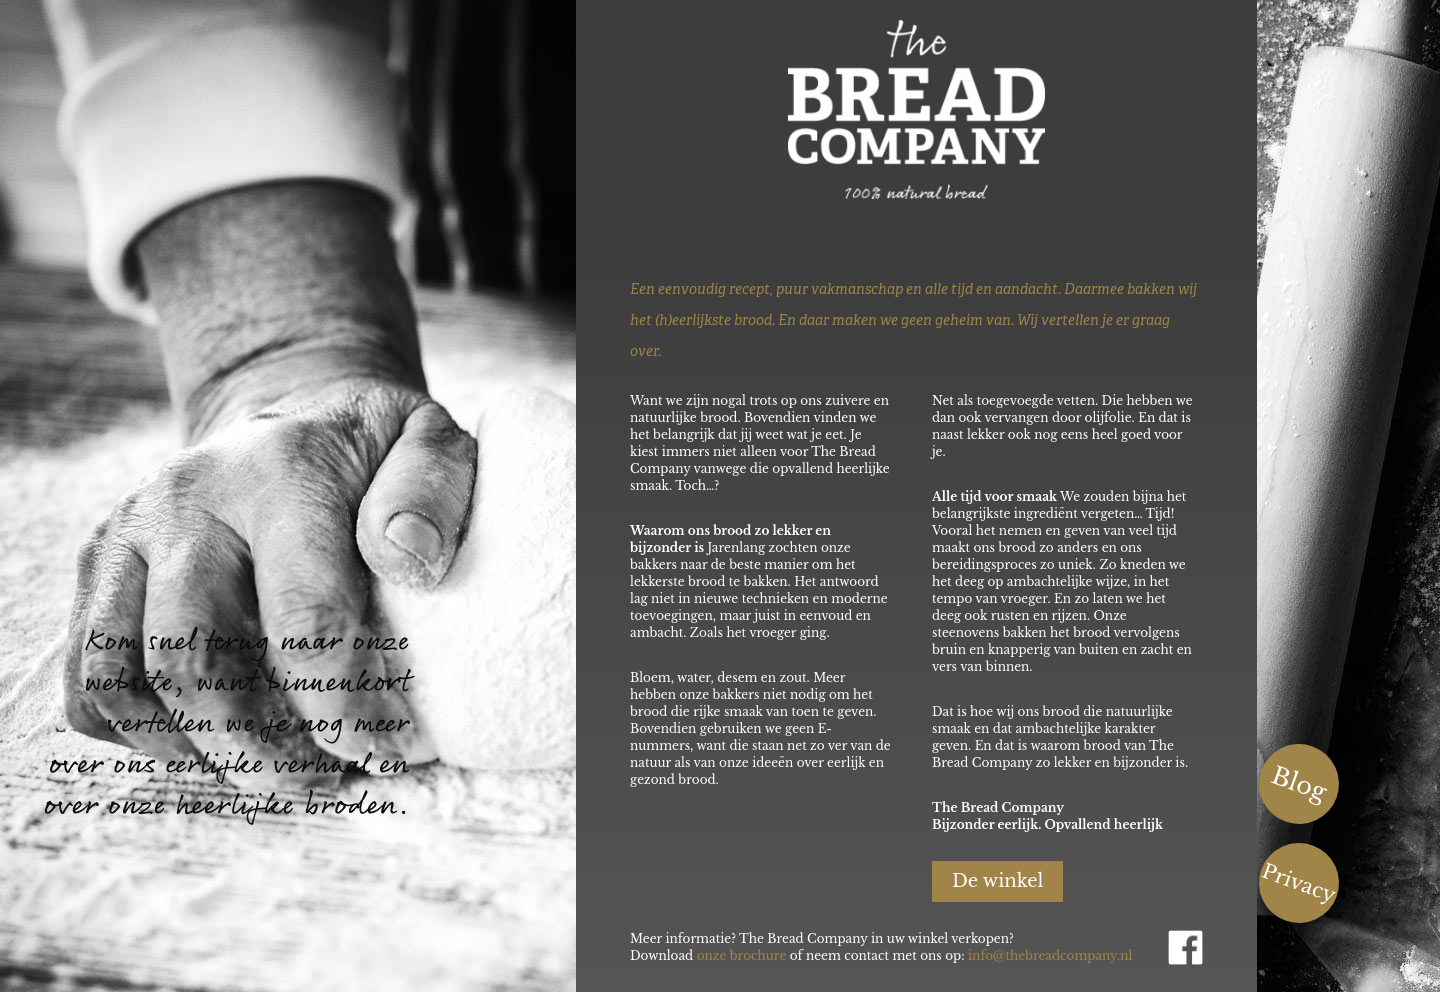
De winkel (997, 881)
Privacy (1299, 883)
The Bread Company (968, 109)
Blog (1299, 783)
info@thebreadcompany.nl (1050, 955)
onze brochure (742, 955)
